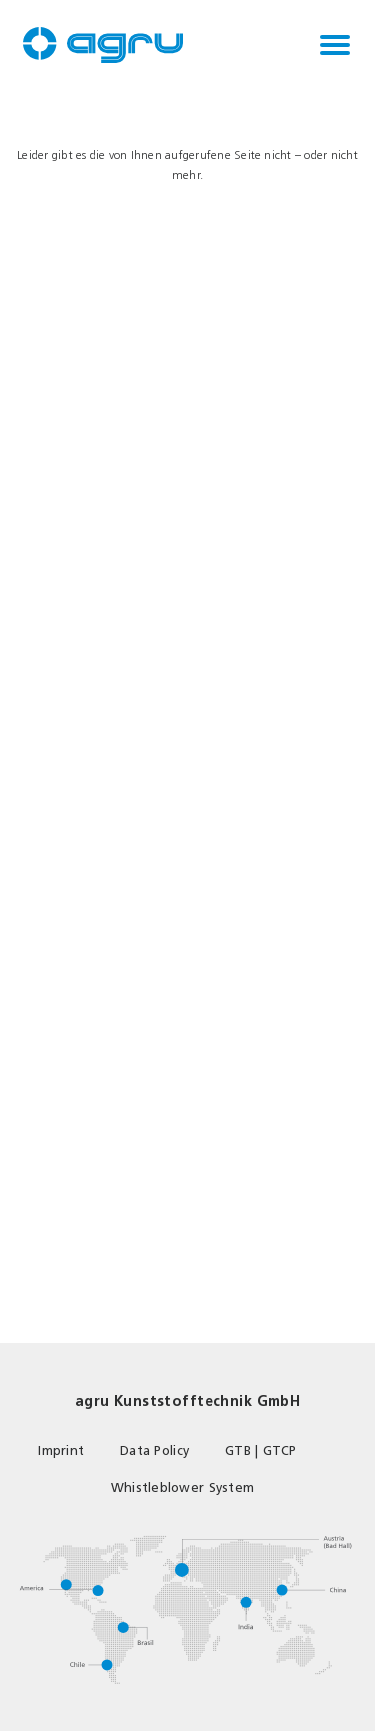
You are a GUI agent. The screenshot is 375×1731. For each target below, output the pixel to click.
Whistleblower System (182, 1487)
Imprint (61, 1450)
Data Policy (154, 1450)
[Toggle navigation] (335, 45)
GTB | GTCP (261, 1450)
